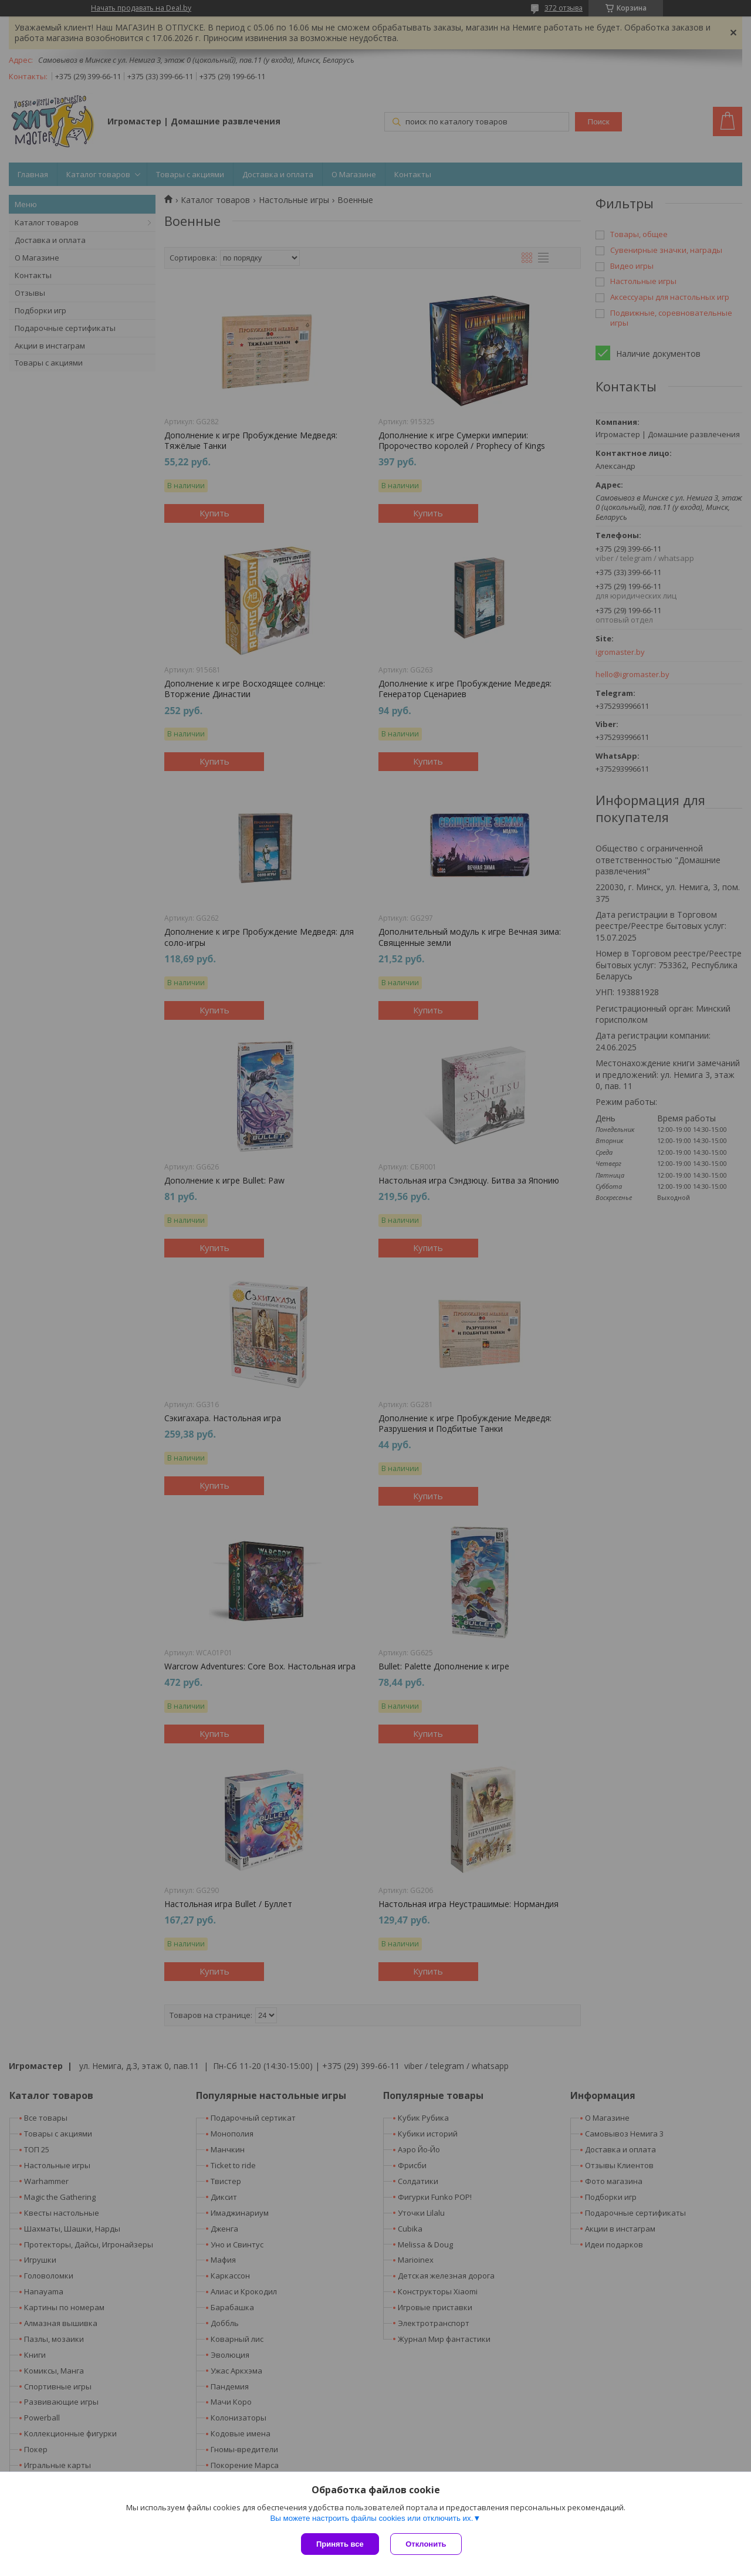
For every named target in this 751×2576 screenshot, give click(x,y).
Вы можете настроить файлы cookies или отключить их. (371, 2518)
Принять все (340, 2544)
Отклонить (426, 2544)
